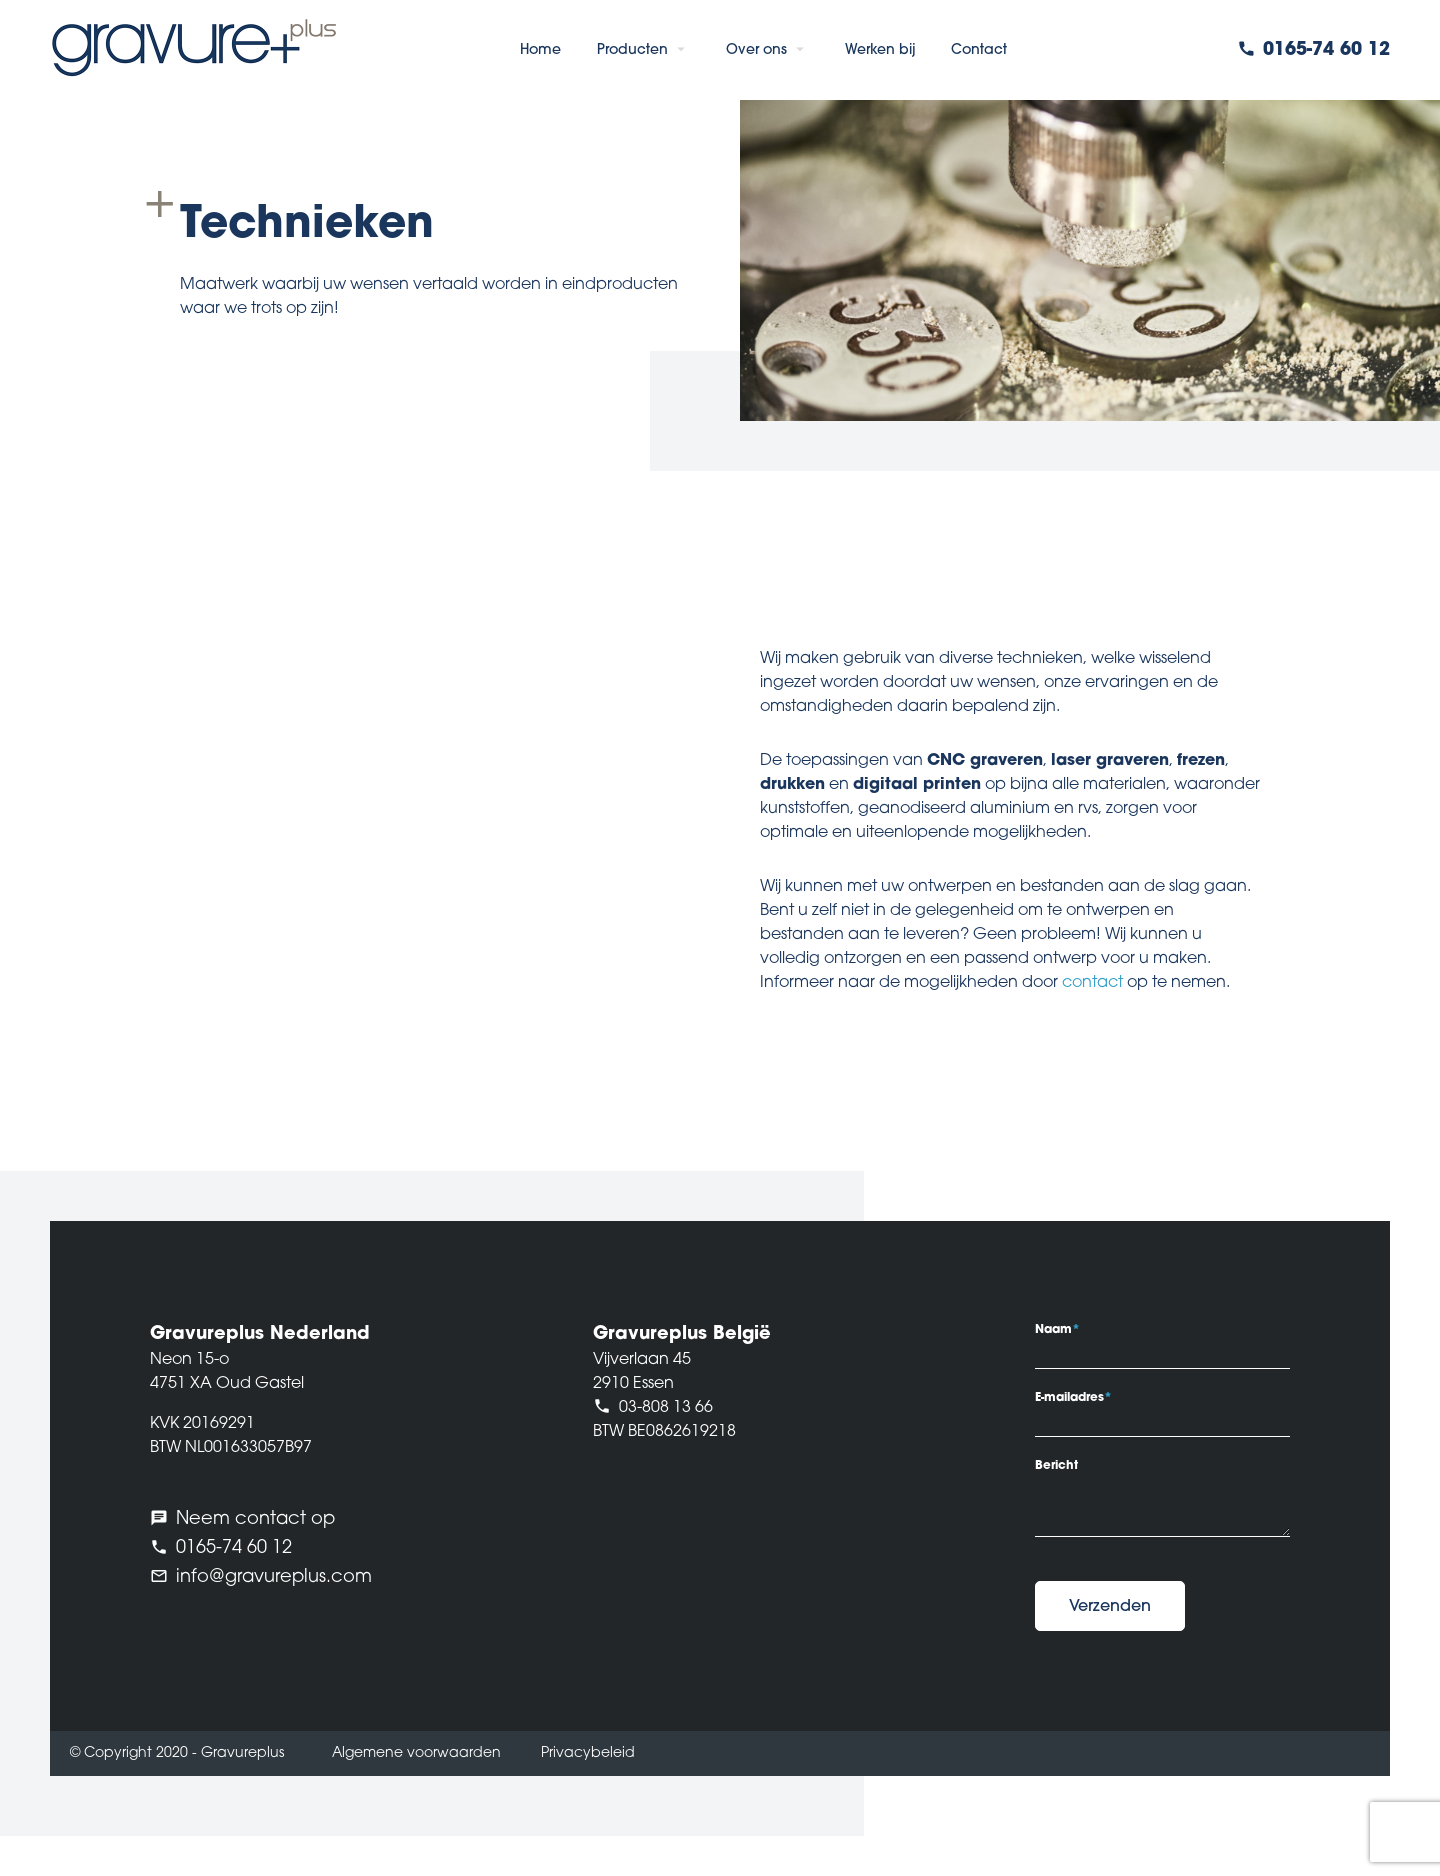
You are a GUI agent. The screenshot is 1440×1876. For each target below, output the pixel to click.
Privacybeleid (588, 1753)
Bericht (1056, 1466)
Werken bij (880, 50)
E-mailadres (1073, 1398)
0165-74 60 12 (1326, 50)
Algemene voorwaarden (416, 1753)
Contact (979, 50)
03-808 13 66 (666, 1408)
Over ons (756, 50)
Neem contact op (255, 1519)
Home (540, 50)
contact (1092, 983)
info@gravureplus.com (274, 1577)
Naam (1057, 1330)
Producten (632, 50)
